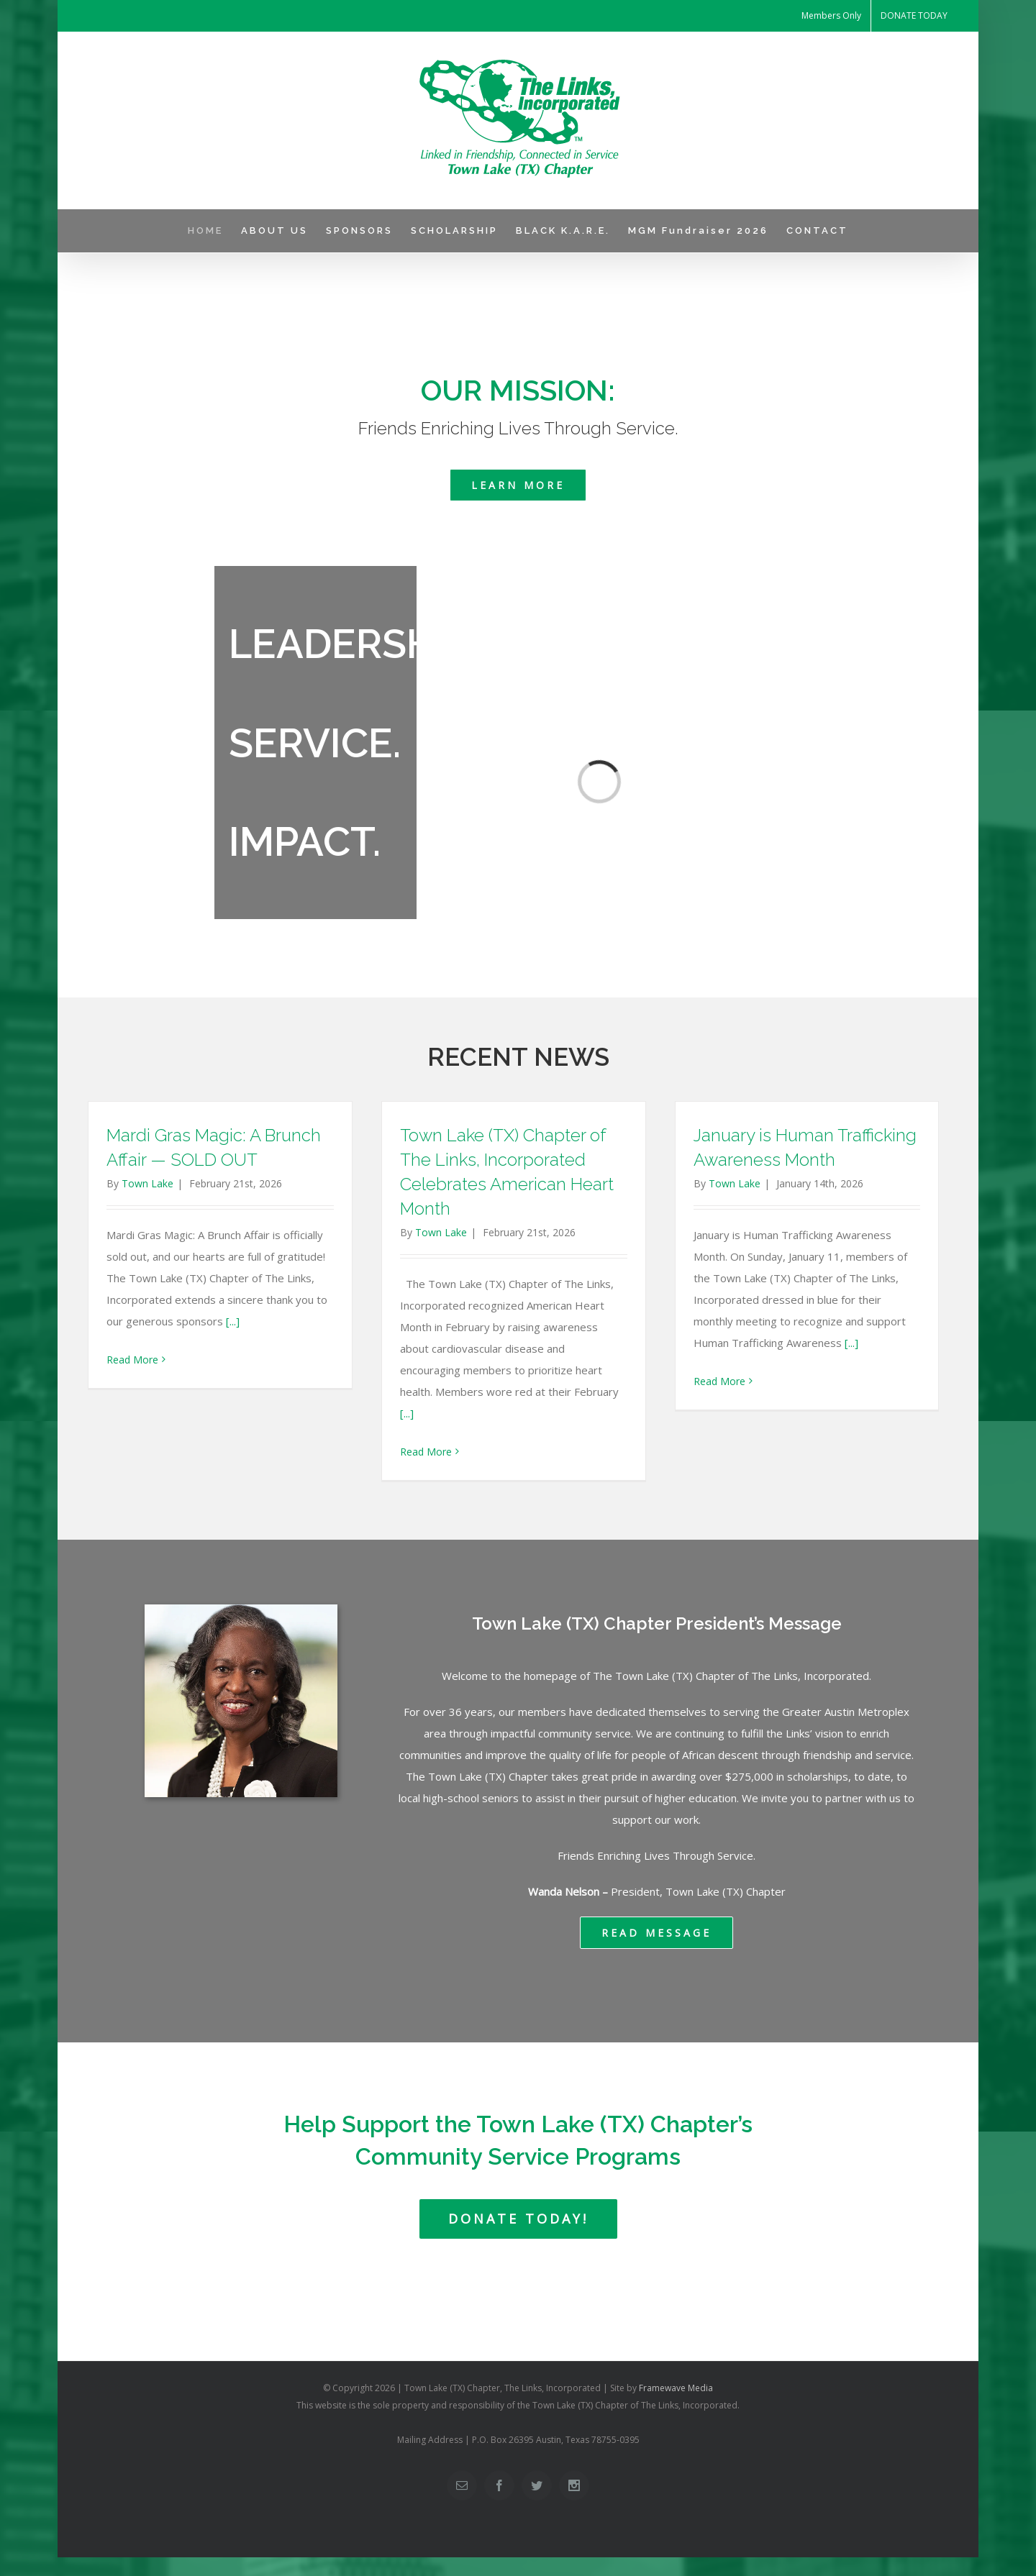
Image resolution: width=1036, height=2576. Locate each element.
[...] (233, 1321)
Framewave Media (676, 2388)
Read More (132, 1359)
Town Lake (147, 1183)
